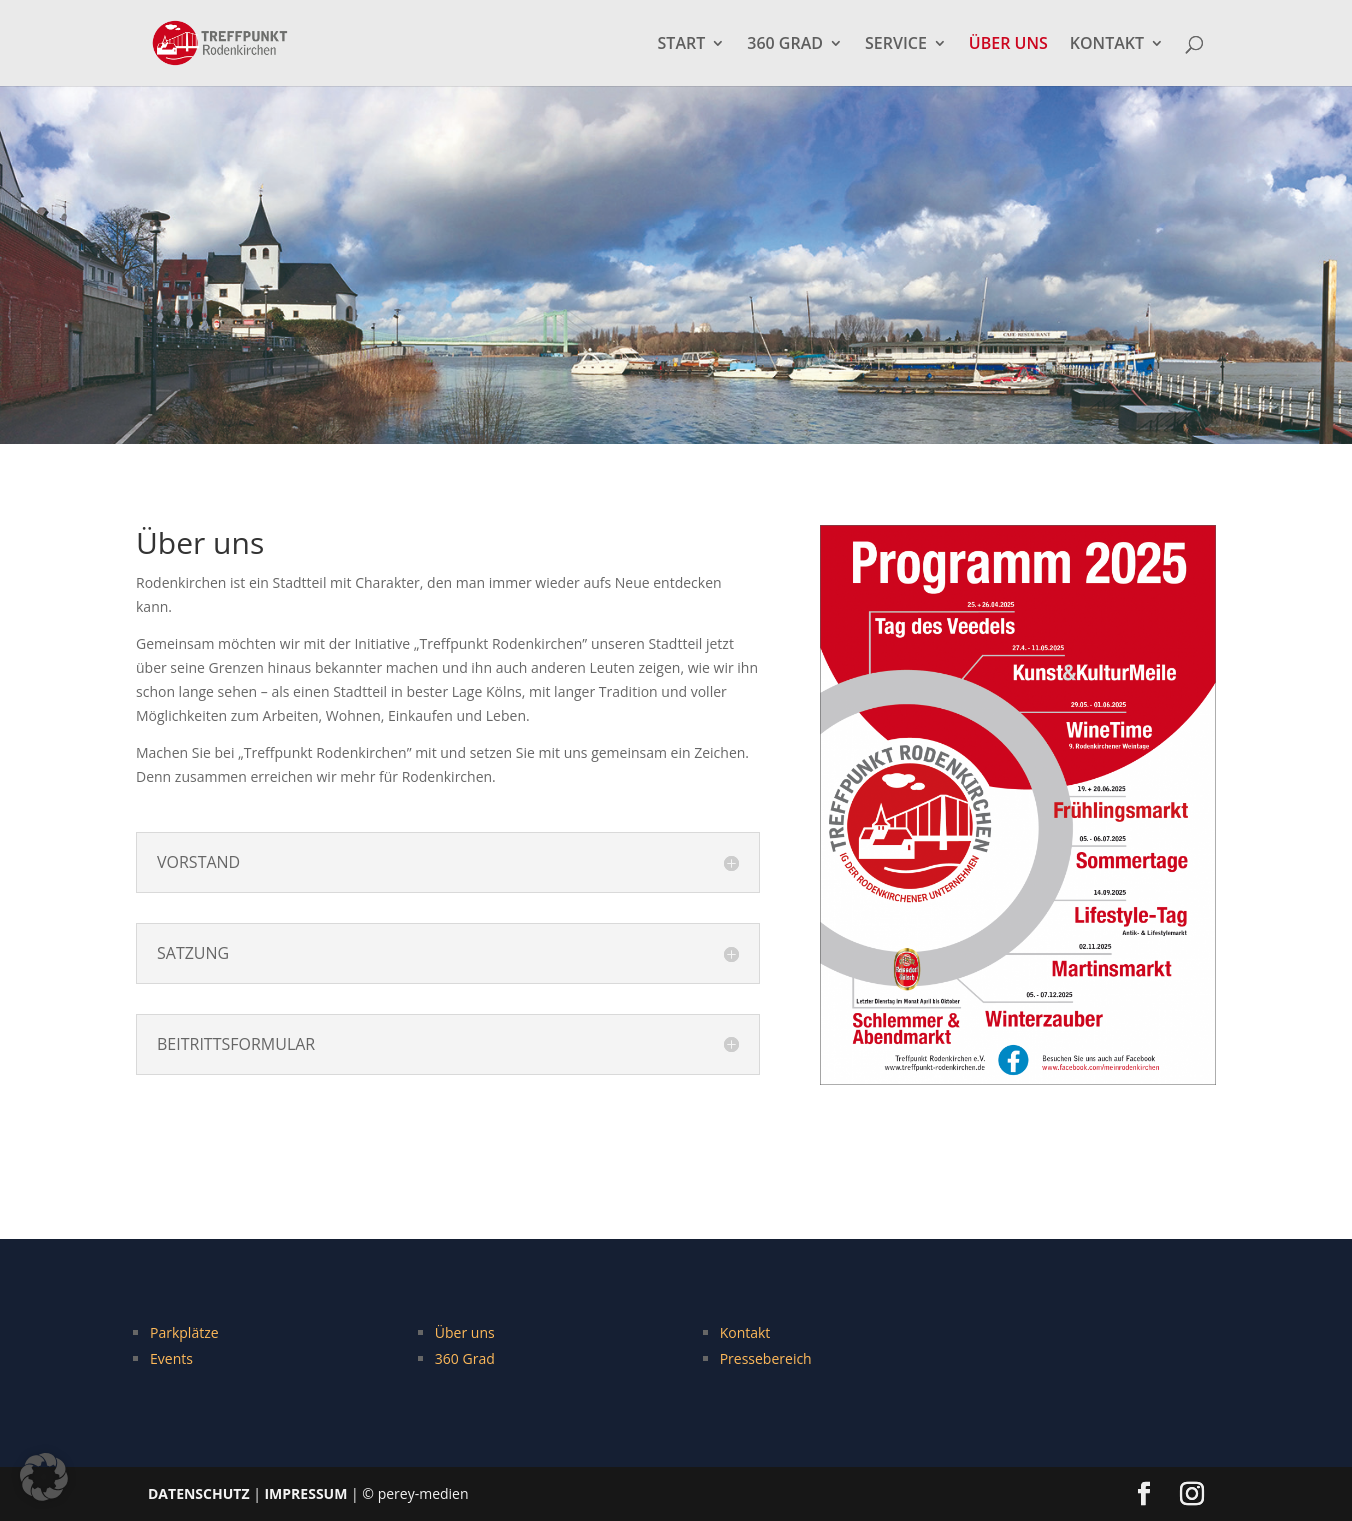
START (682, 45)
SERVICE (896, 45)
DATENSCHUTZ (199, 1493)
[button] (44, 1477)
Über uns (465, 1332)
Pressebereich (766, 1358)
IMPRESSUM (305, 1493)
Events (171, 1358)
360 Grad (465, 1358)
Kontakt (745, 1332)
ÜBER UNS (1008, 45)
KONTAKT (1107, 45)
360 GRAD (785, 45)
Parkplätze (184, 1332)
